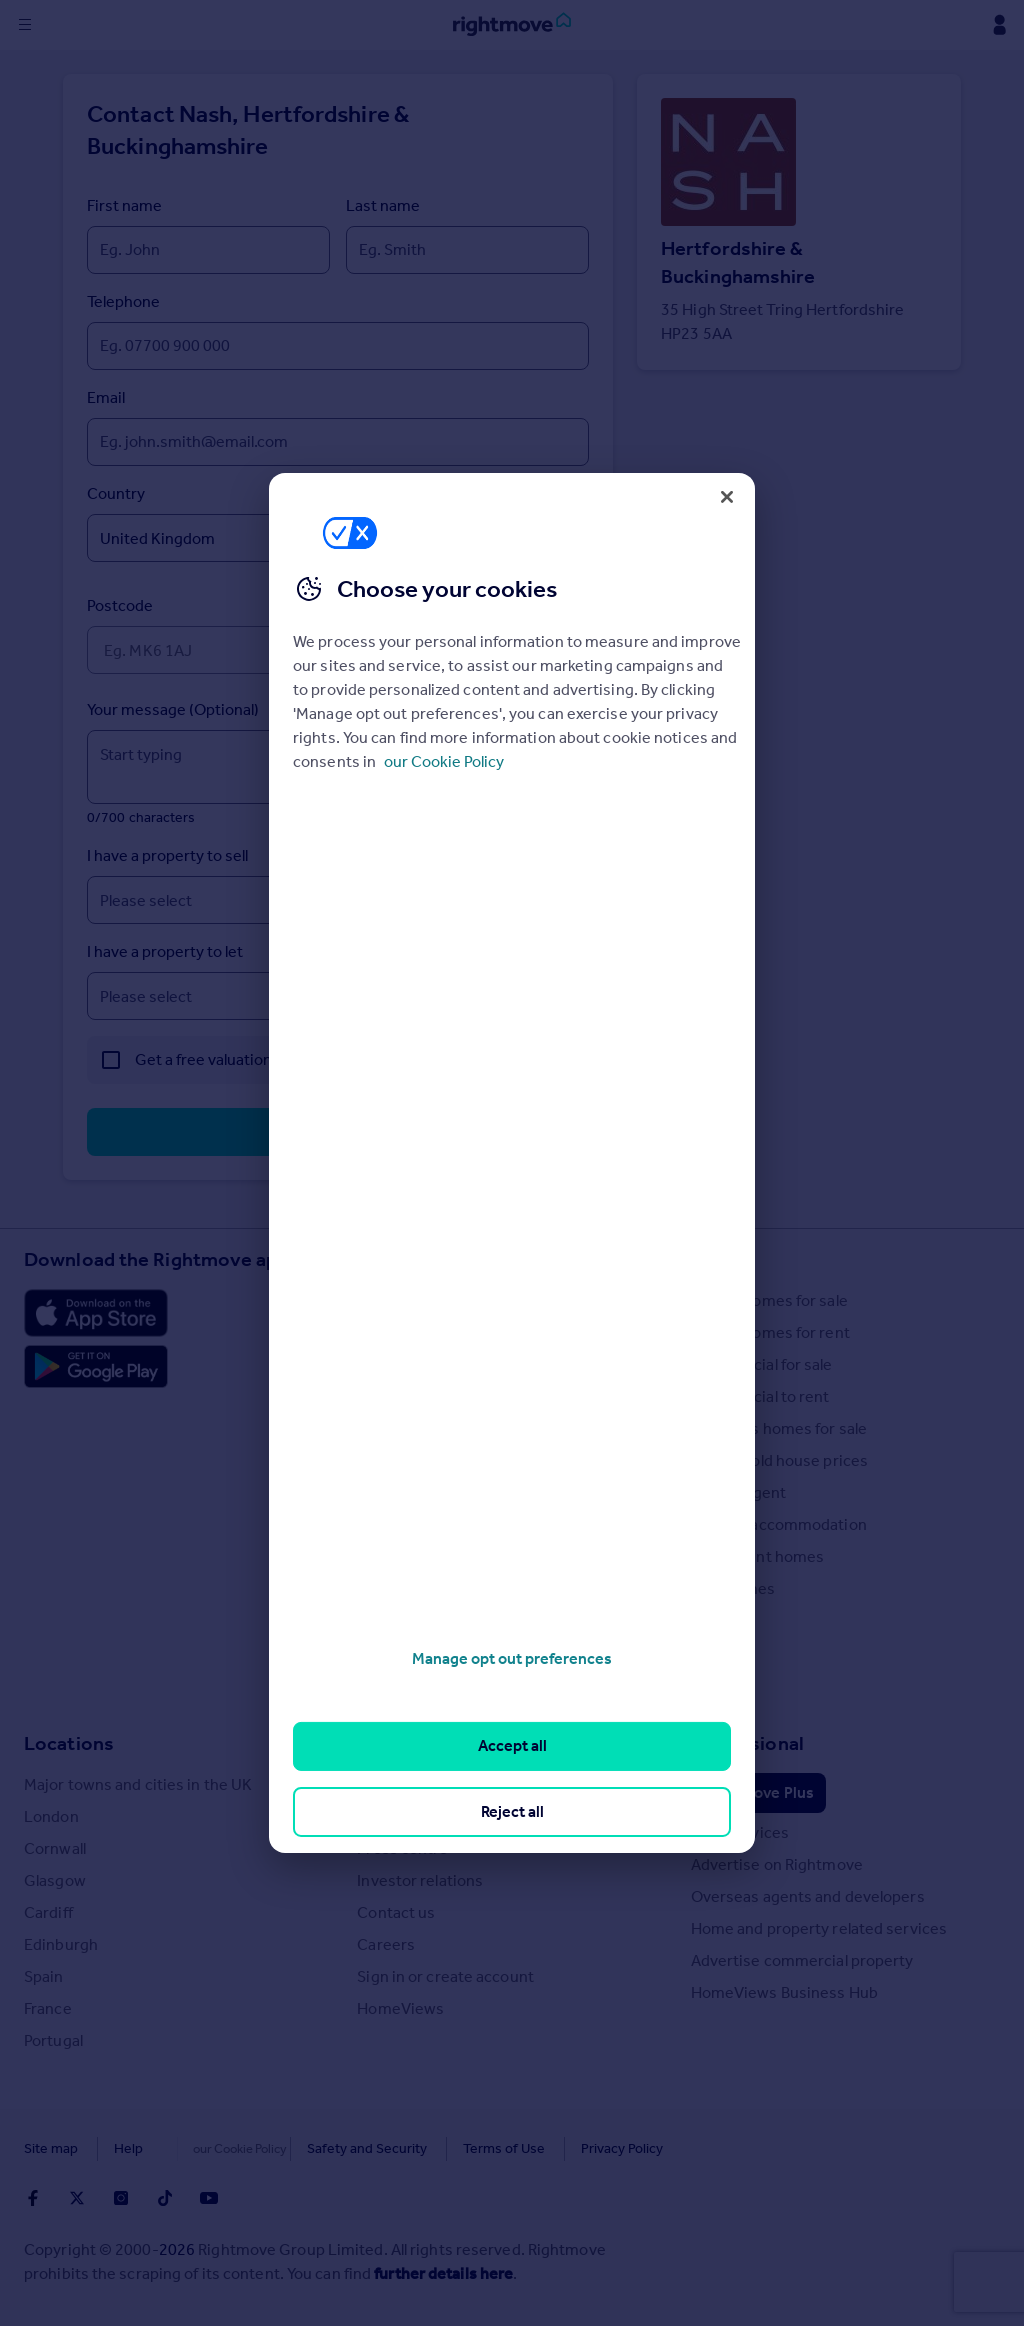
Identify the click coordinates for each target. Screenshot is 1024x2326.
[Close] (727, 497)
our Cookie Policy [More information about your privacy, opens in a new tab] (444, 761)
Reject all (512, 1811)
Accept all (512, 1745)
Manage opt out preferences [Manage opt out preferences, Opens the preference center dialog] (512, 1658)
